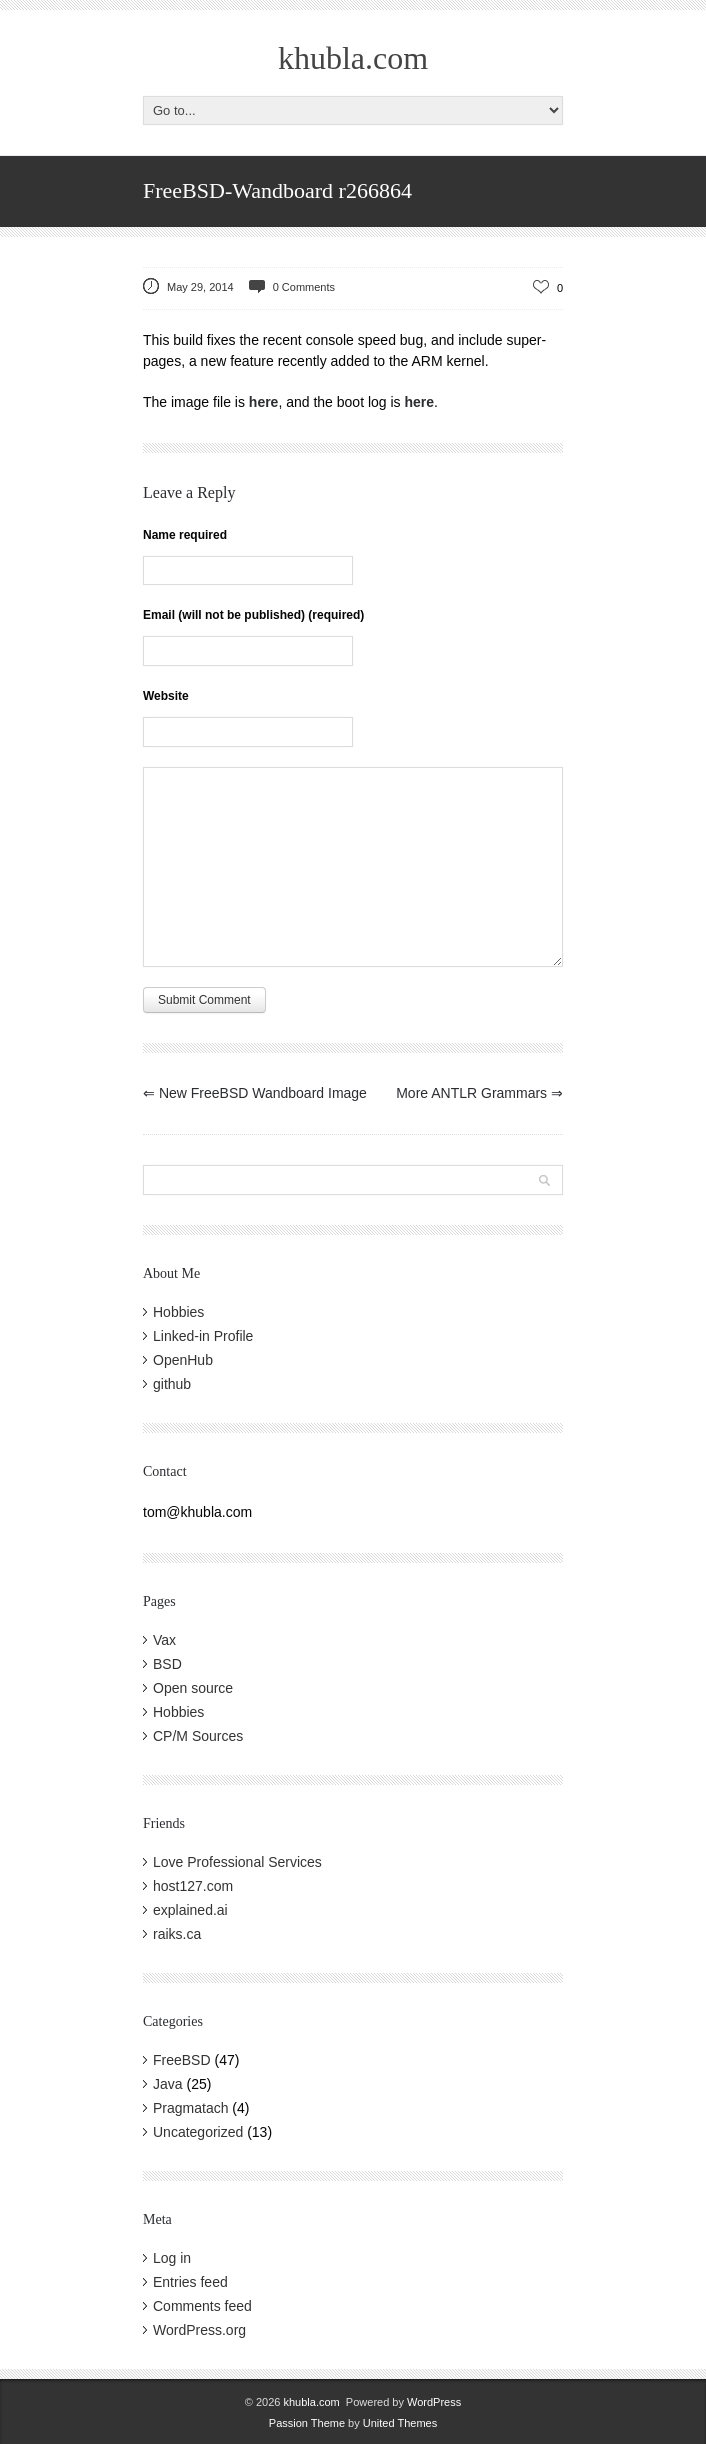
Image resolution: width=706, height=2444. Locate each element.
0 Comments (304, 287)
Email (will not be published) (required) (253, 615)
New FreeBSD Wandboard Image (255, 1093)
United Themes (400, 2423)
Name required (185, 535)
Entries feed (190, 2282)
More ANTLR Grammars (479, 1093)
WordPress (434, 2402)
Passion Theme (307, 2423)
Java (168, 2084)
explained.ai (190, 1910)
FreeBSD (182, 2060)
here (264, 402)
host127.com (193, 1886)
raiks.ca (177, 1934)
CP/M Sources (198, 1736)
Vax (164, 1640)
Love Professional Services (237, 1862)
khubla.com (353, 58)
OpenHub (183, 1360)
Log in (172, 2258)
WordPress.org (199, 2330)
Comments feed (202, 2306)
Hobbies (178, 1312)
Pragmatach (190, 2108)
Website (166, 696)
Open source (193, 1688)
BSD (167, 1664)
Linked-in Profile (203, 1336)
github (172, 1384)
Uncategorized (198, 2132)
